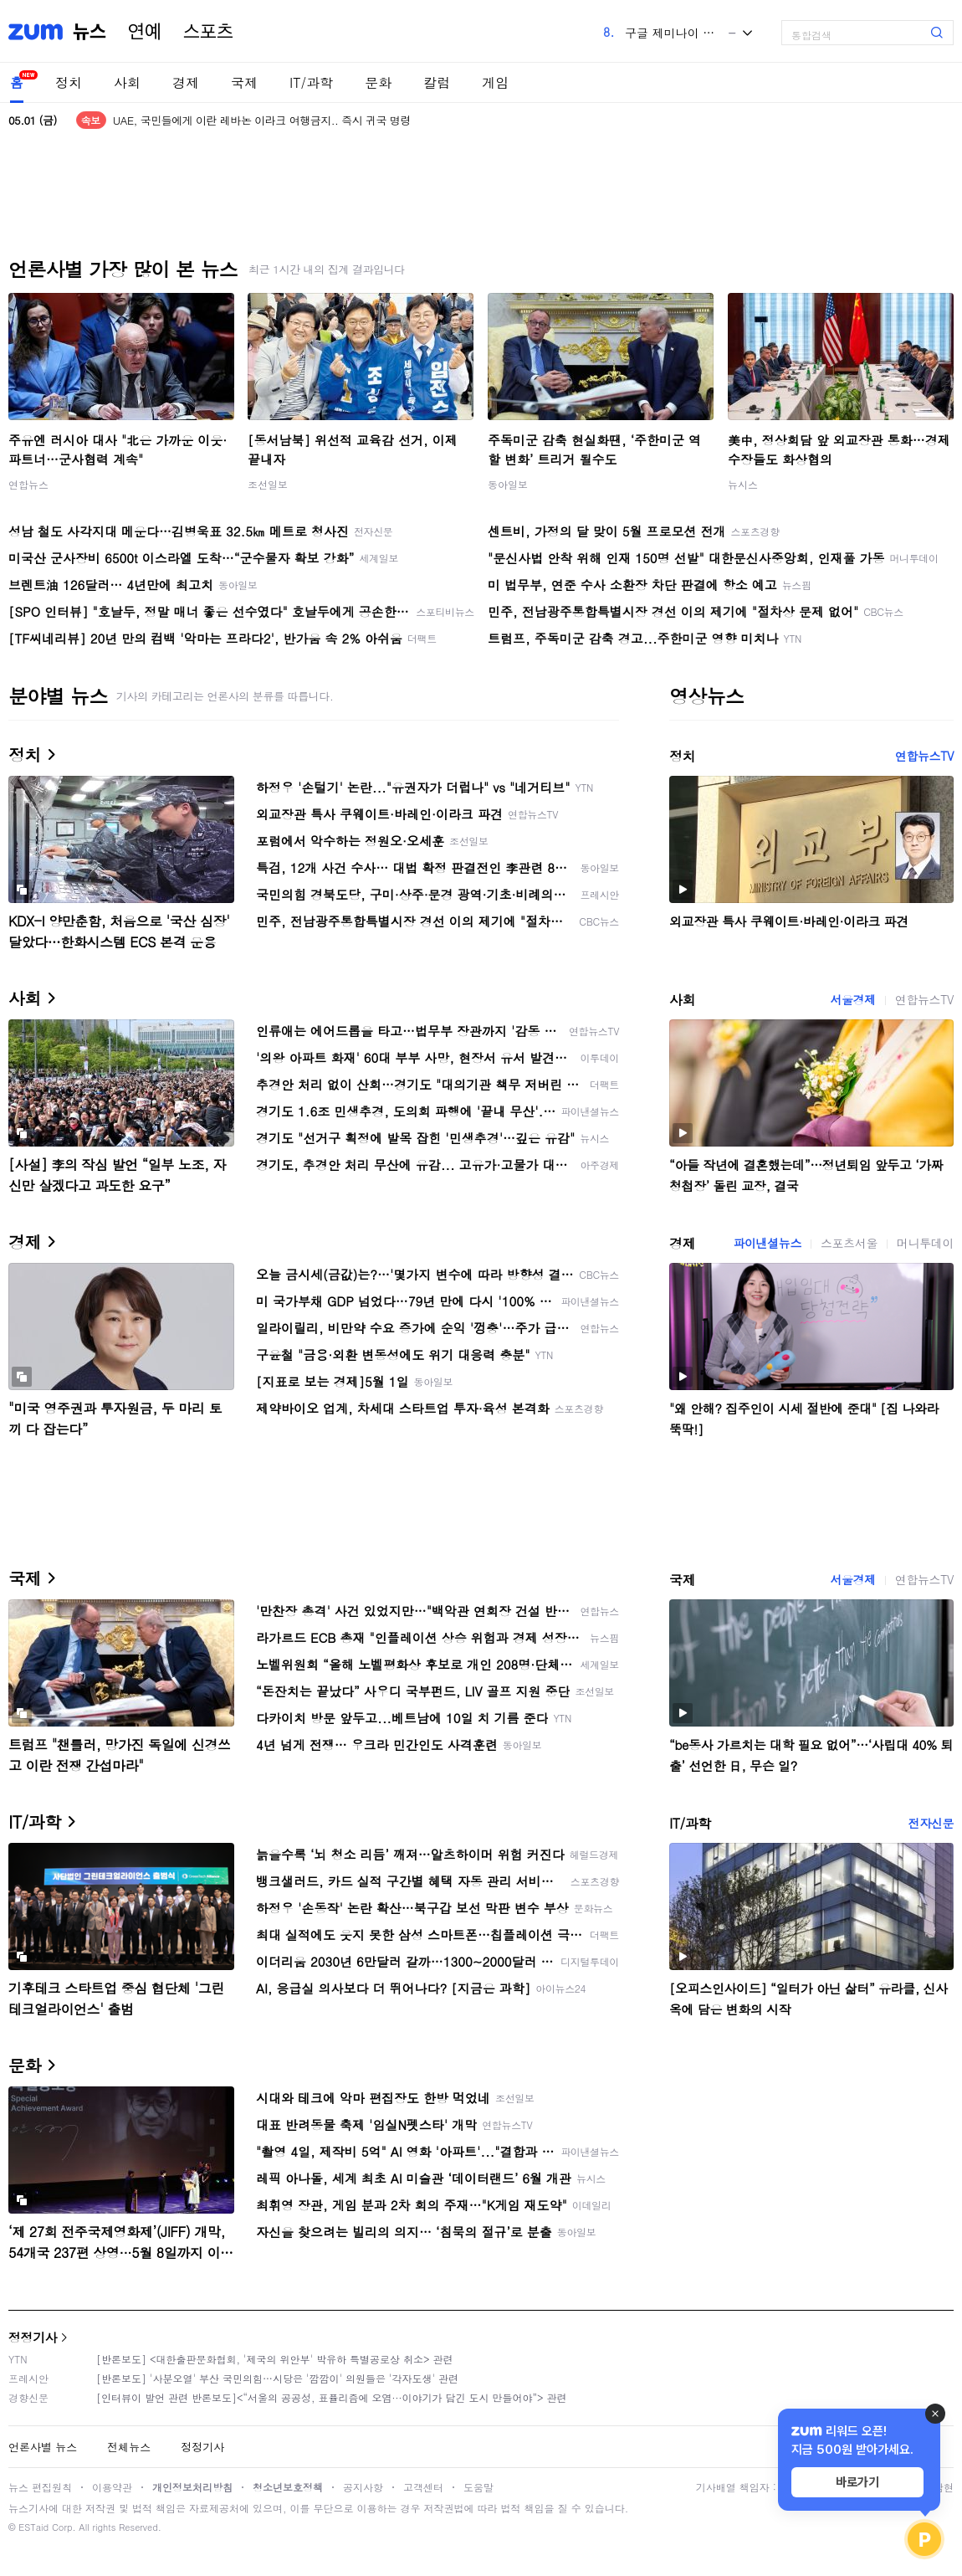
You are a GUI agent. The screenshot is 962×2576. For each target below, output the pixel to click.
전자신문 (931, 1822)
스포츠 (208, 32)
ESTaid (33, 2527)
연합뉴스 (28, 484)
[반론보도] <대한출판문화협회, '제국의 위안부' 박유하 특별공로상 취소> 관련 (274, 2359)
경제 (185, 82)
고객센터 (423, 2487)
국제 (244, 82)
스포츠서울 (849, 1242)
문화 (378, 82)
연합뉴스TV (924, 755)
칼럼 (436, 82)
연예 (144, 32)
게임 (495, 82)
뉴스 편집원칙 (40, 2487)
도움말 (478, 2487)
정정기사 (32, 2337)
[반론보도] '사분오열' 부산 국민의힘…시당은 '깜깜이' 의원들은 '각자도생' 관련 (277, 2378)
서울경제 (852, 999)
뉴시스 (743, 484)
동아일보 (508, 484)
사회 (127, 82)
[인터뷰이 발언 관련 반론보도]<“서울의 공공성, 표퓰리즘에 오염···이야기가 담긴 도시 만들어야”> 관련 (331, 2397)
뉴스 (89, 32)
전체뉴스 (129, 2447)
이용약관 (112, 2487)
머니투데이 (925, 1242)
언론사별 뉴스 (42, 2447)
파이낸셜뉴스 (767, 1242)
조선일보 (268, 484)
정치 (68, 82)
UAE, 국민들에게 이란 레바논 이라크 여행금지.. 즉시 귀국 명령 (262, 120)
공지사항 (363, 2487)
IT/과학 (311, 82)
